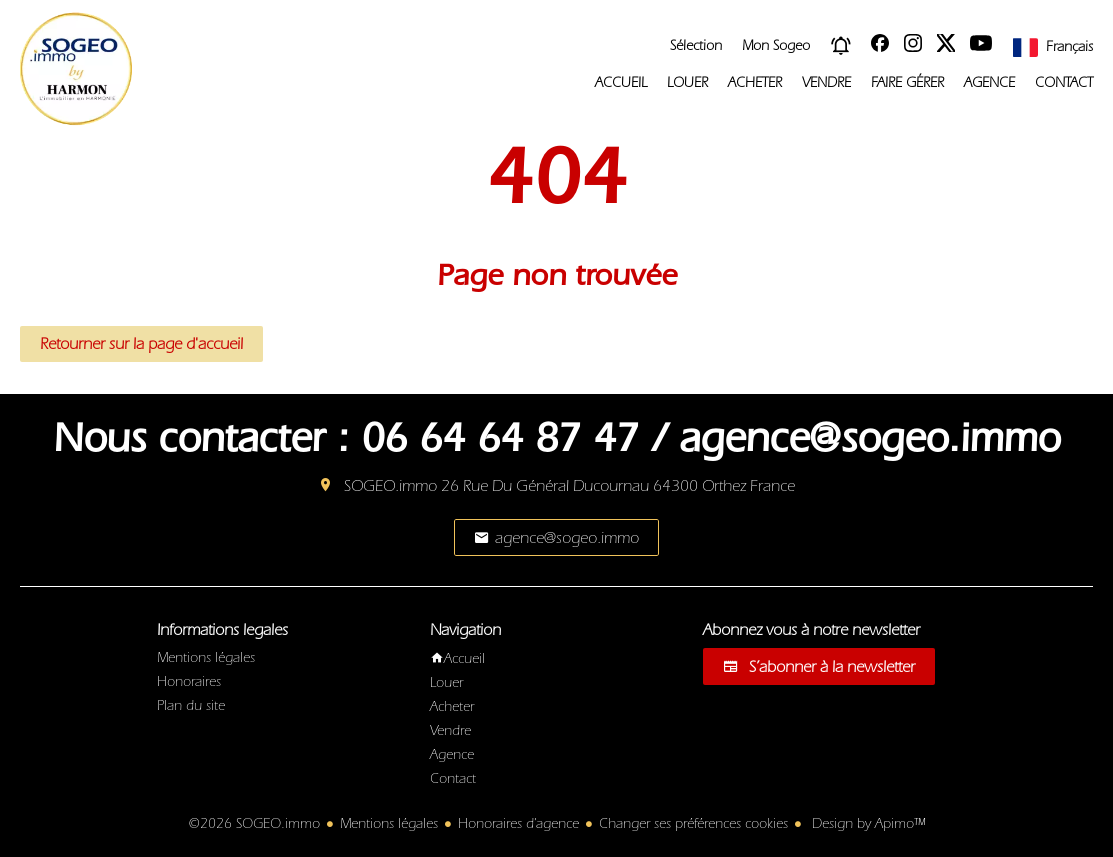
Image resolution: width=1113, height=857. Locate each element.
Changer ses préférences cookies (693, 824)
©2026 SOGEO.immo (254, 824)
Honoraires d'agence (518, 824)
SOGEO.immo (390, 486)
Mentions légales (389, 824)
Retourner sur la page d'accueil (141, 344)
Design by (866, 824)
